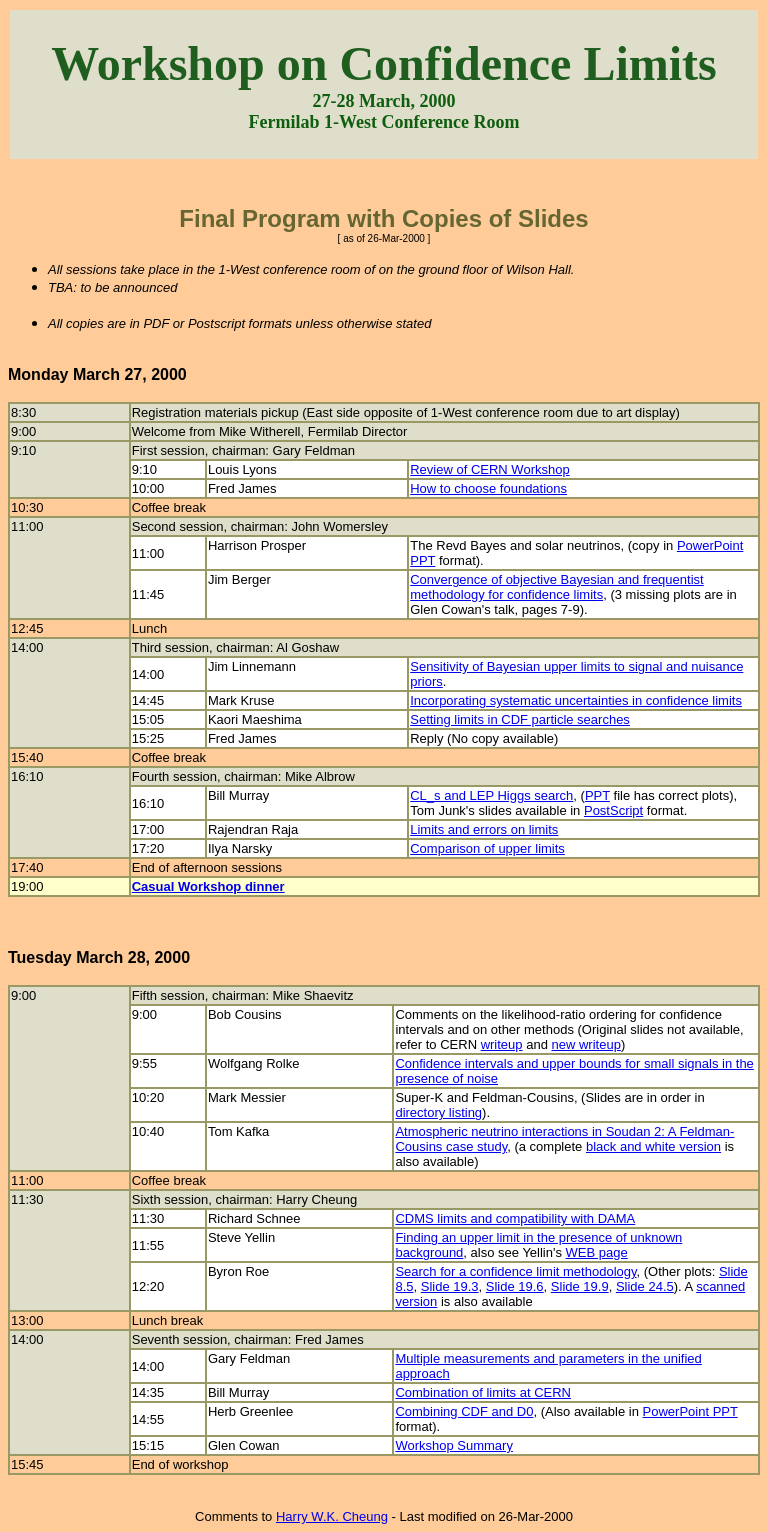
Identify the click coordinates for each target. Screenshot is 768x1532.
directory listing (438, 1112)
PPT (597, 795)
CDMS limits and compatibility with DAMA (515, 1218)
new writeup (586, 1044)
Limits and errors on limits (484, 829)
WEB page (597, 1252)
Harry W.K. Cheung (332, 1516)
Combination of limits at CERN (483, 1392)
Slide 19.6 (515, 1286)
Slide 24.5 (645, 1286)
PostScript (613, 810)
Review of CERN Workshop (489, 469)
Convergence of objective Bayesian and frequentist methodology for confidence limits (556, 587)
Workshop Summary (454, 1445)
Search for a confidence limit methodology (515, 1271)
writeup (502, 1044)
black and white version (653, 1146)
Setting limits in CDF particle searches (520, 719)
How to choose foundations (488, 488)
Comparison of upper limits (487, 848)
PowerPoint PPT (690, 1411)
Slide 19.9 (580, 1286)
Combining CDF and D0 (464, 1411)
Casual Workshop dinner (208, 886)
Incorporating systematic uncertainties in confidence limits (576, 700)
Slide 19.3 (450, 1286)
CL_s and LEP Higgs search (491, 795)
